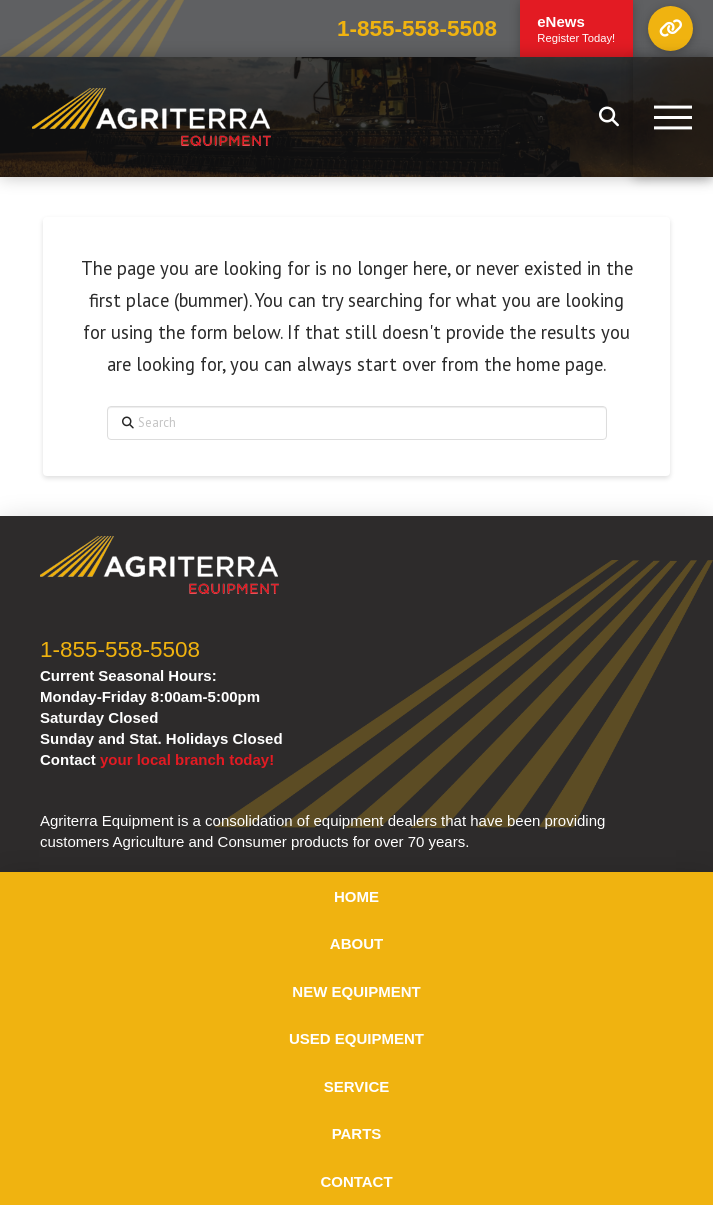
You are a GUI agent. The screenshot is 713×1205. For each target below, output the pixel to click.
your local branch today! (187, 759)
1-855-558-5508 (417, 28)
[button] (670, 28)
